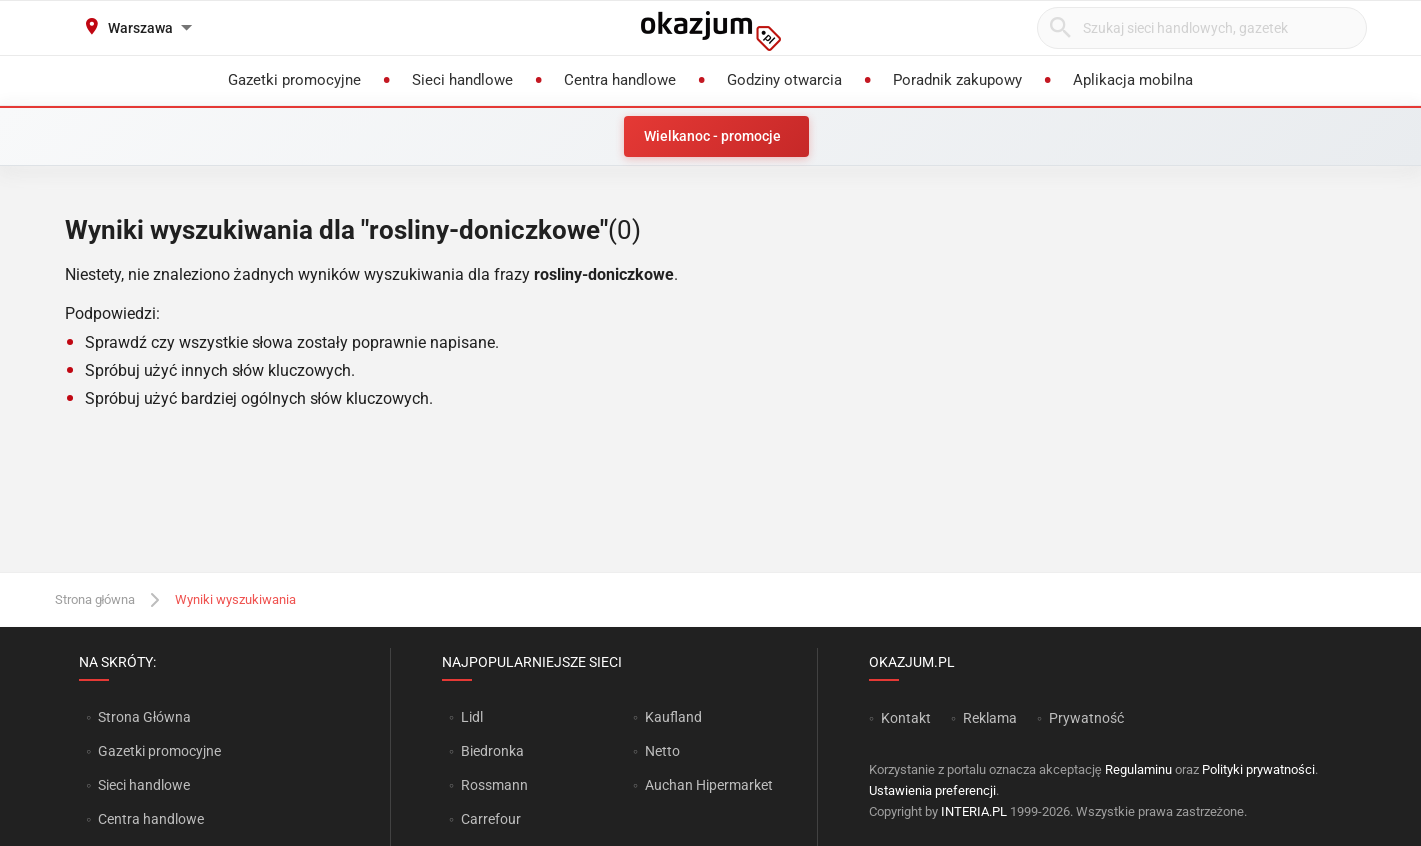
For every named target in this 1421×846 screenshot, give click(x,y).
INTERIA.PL (974, 811)
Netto (662, 751)
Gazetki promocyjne (159, 751)
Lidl (472, 717)
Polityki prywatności (1258, 769)
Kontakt (906, 718)
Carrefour (491, 819)
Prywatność (1086, 718)
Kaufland (673, 717)
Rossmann (494, 785)
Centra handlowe (151, 819)
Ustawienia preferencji (932, 790)
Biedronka (492, 751)
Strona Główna (144, 717)
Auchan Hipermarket (709, 785)
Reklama (990, 718)
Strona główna (95, 599)
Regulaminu (1138, 769)
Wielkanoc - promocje (712, 136)
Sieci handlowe (144, 785)
